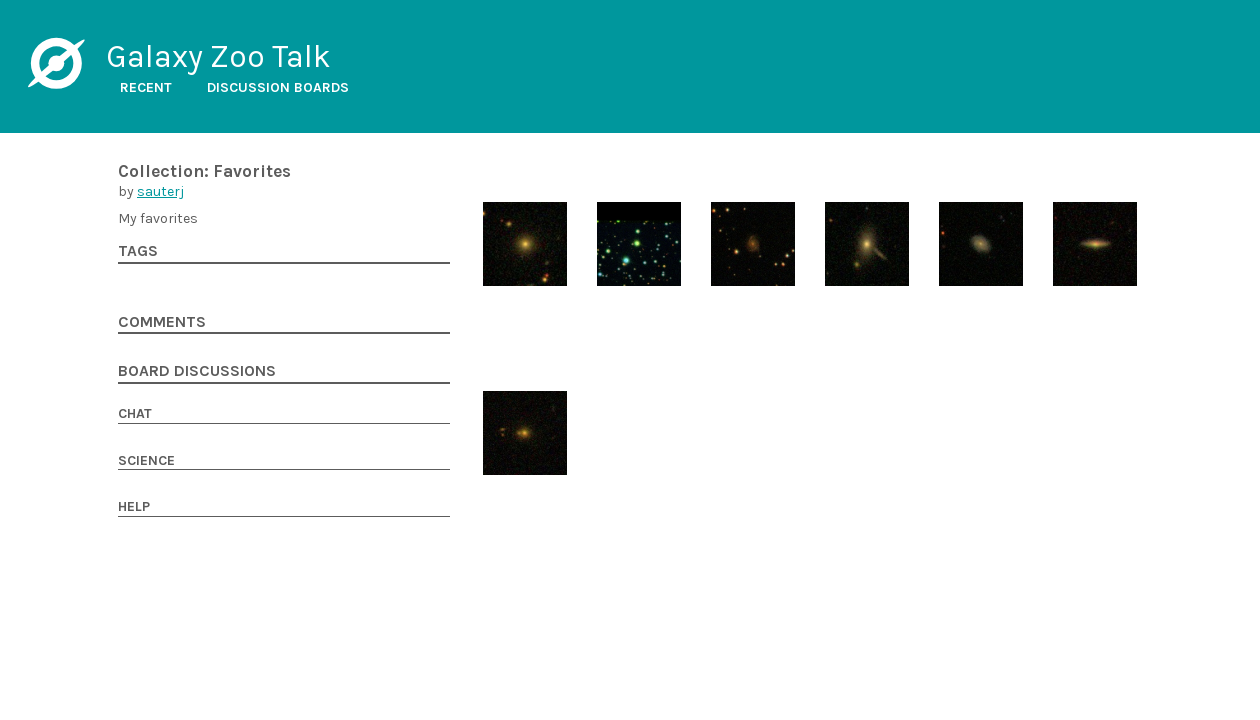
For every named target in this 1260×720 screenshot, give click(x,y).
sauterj (160, 191)
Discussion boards (278, 87)
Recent (146, 87)
